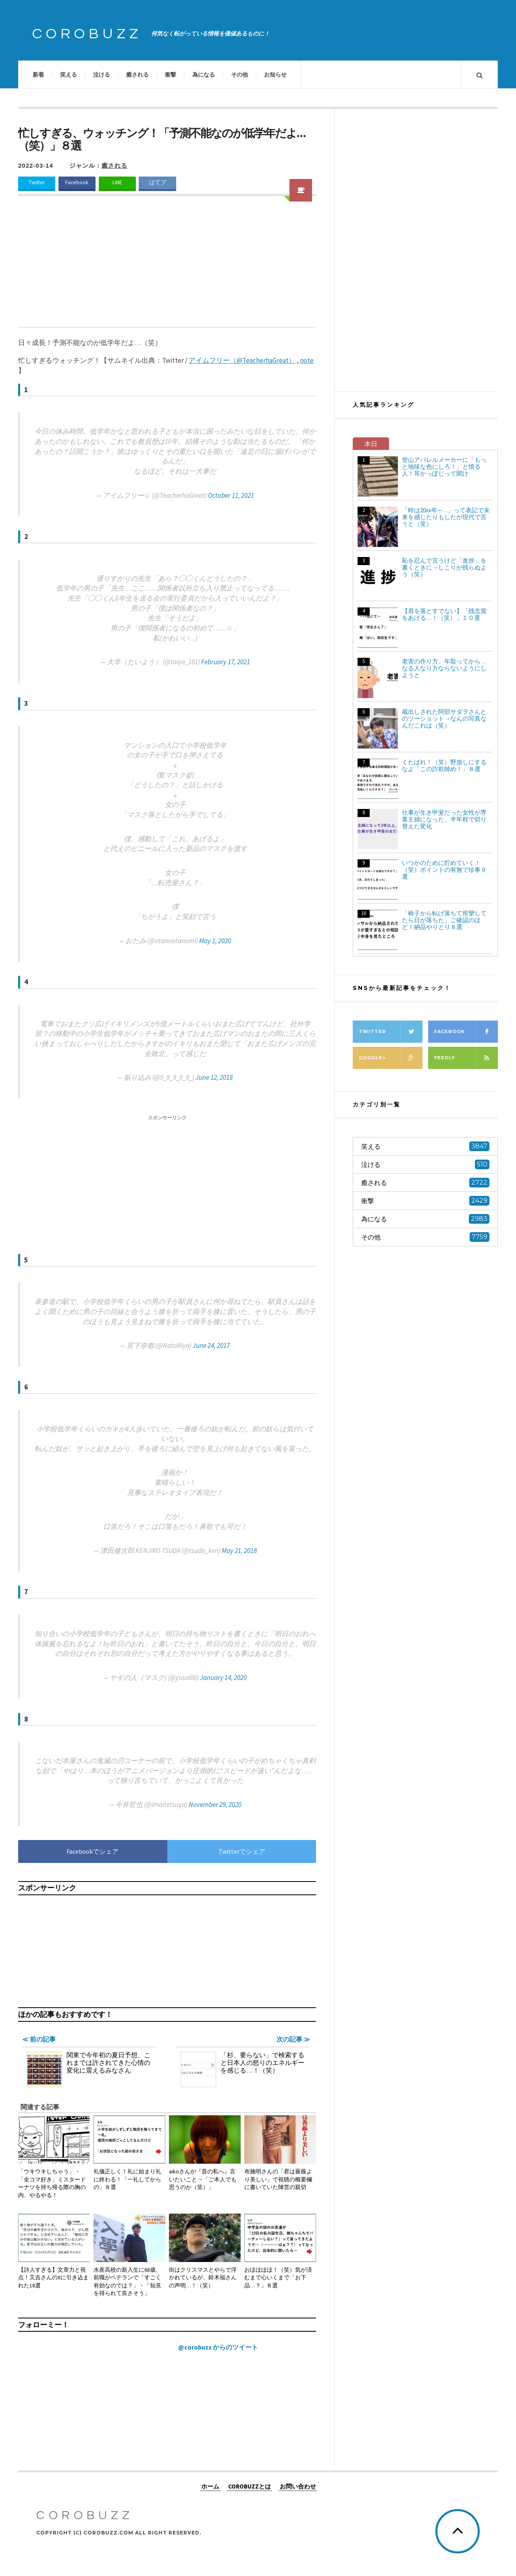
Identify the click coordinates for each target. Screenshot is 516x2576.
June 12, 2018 (214, 1077)
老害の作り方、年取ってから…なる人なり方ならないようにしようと (444, 668)
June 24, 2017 (211, 1345)
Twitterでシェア (241, 1851)
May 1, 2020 (215, 940)
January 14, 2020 (223, 1677)
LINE (117, 182)
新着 (38, 74)
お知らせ (275, 74)
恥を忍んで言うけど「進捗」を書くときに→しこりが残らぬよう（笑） (444, 567)
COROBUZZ (87, 34)
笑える (68, 74)
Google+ (390, 1058)
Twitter (37, 182)
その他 (239, 74)
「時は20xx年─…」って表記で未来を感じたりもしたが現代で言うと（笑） (446, 517)
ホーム (210, 2486)
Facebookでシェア (93, 1851)
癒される (137, 74)
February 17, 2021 (225, 661)
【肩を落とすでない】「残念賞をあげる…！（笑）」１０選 (444, 614)
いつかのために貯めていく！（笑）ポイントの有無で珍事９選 (444, 869)
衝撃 (170, 74)
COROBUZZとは (249, 2486)
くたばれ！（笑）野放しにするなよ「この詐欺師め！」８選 (444, 765)
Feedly (466, 1058)
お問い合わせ (298, 2486)
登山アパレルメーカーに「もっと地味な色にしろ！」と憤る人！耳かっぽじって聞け (444, 466)
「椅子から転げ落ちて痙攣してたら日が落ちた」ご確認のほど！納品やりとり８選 (444, 920)
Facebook (77, 182)
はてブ (157, 182)
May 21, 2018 (239, 1550)
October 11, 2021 (231, 495)
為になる (203, 74)
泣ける (101, 74)
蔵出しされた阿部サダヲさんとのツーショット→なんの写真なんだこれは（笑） (444, 718)
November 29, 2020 (215, 1804)
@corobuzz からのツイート (218, 2347)
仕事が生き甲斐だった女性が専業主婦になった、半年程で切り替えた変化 (444, 819)
